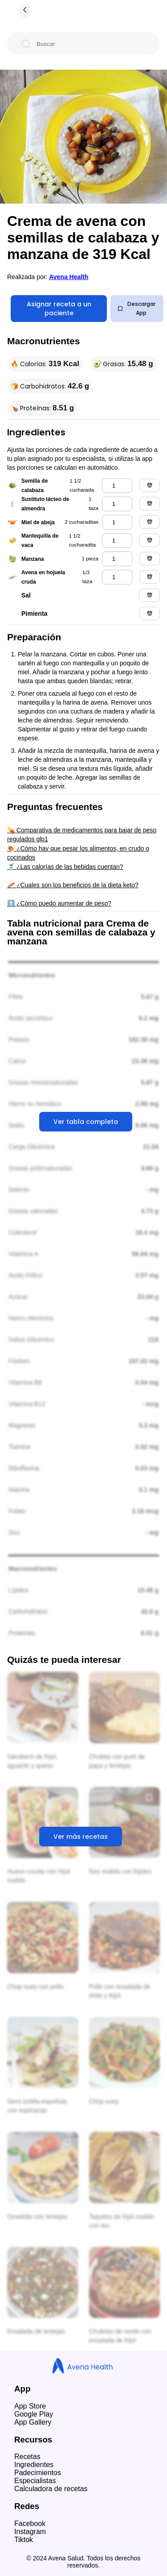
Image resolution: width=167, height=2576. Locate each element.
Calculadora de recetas (51, 2488)
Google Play (33, 2414)
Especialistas (35, 2480)
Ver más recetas (80, 1836)
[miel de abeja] (117, 522)
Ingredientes (33, 2464)
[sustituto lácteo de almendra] (117, 504)
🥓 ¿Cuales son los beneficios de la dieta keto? (72, 885)
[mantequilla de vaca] (117, 540)
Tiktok (23, 2539)
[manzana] (117, 558)
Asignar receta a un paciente (59, 308)
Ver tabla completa (85, 1121)
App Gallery (33, 2422)
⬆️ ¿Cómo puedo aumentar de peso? (59, 903)
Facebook (29, 2523)
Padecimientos (37, 2472)
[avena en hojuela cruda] (117, 577)
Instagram (30, 2531)
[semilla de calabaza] (117, 485)
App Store (30, 2406)
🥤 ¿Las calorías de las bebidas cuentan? (65, 866)
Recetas (27, 2456)
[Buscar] (91, 43)
